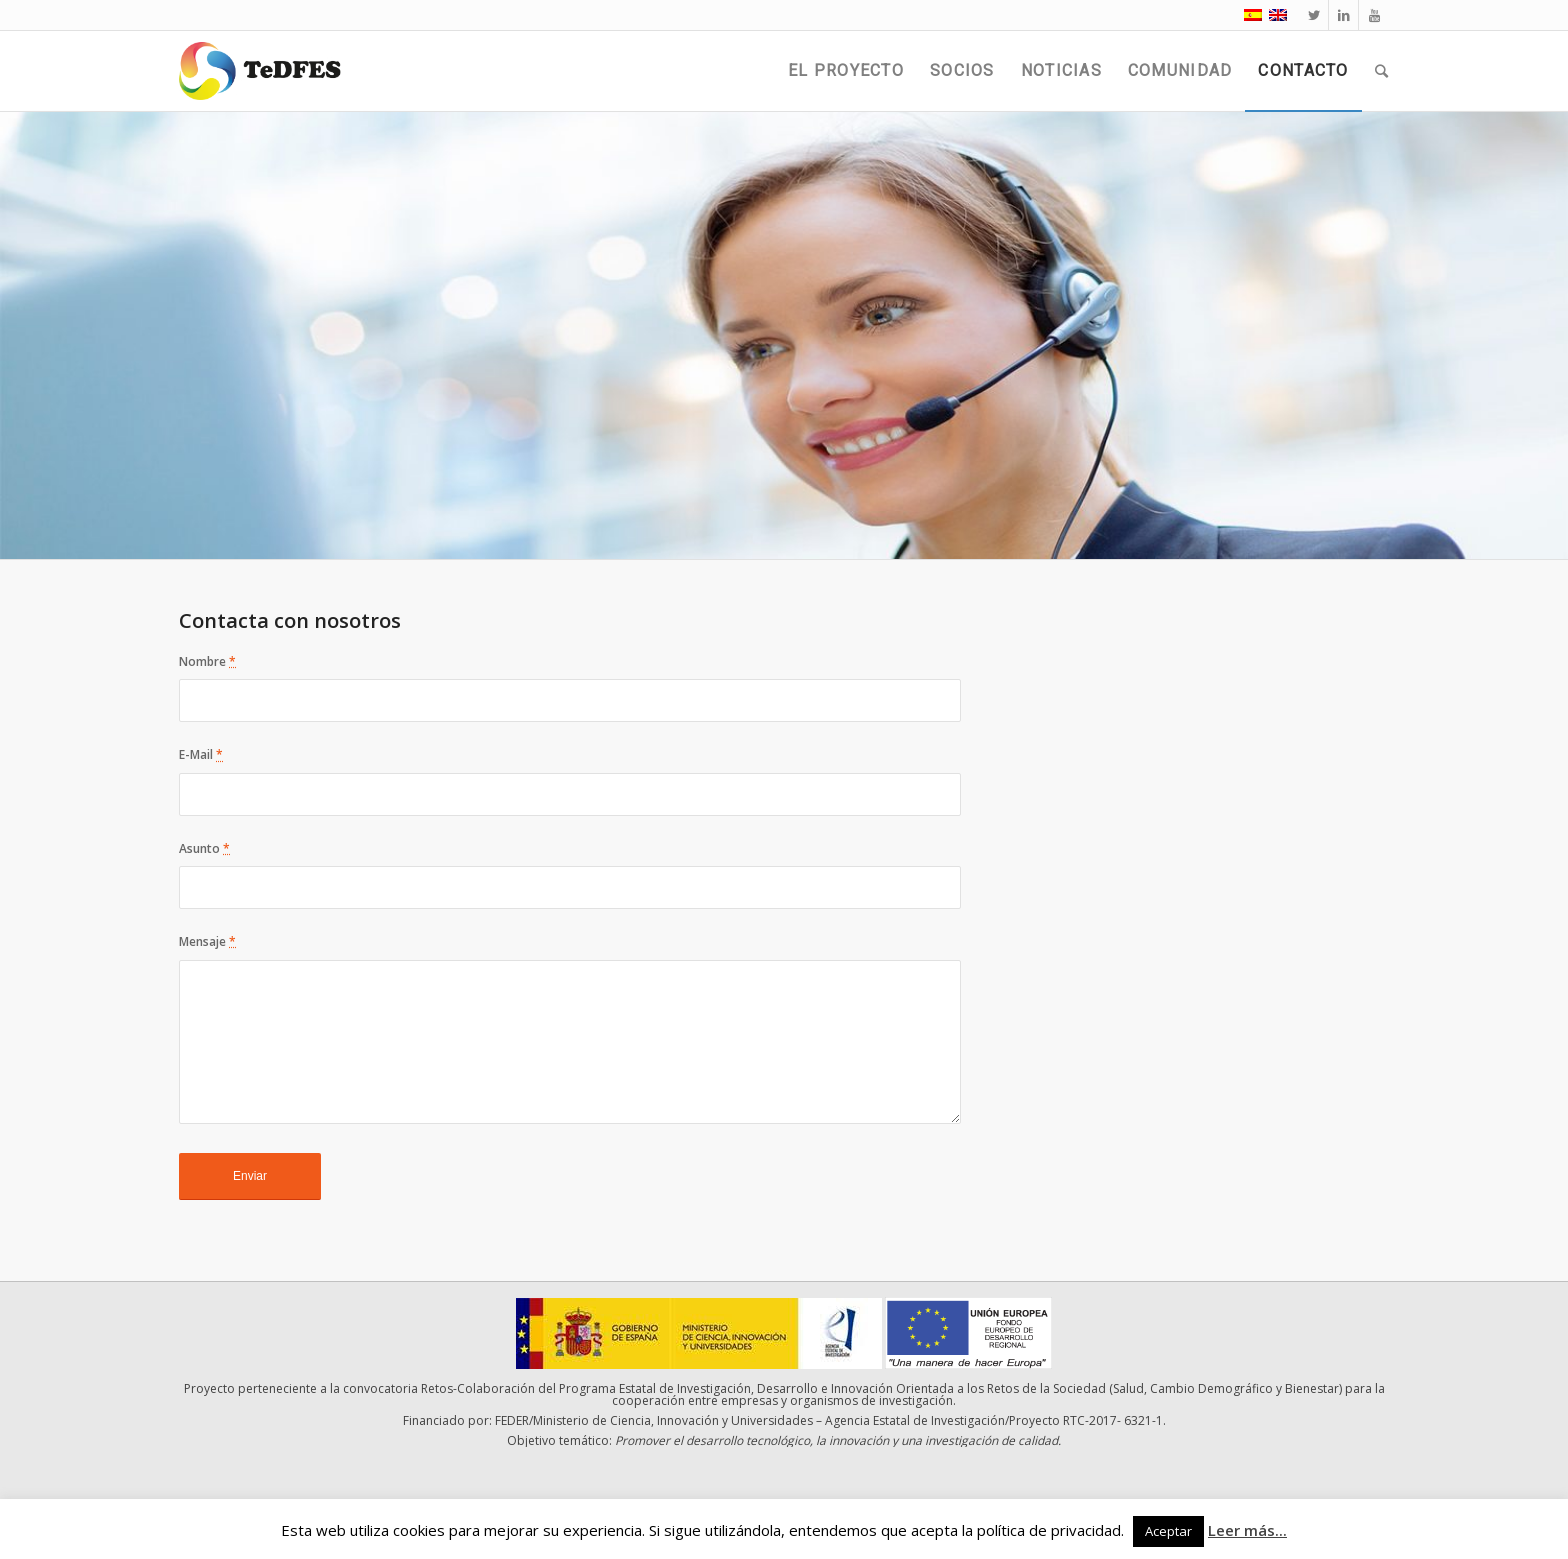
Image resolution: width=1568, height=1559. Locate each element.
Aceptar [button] (1168, 1531)
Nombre (207, 661)
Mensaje (207, 941)
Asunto (204, 848)
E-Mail (201, 754)
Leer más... (1247, 1530)
